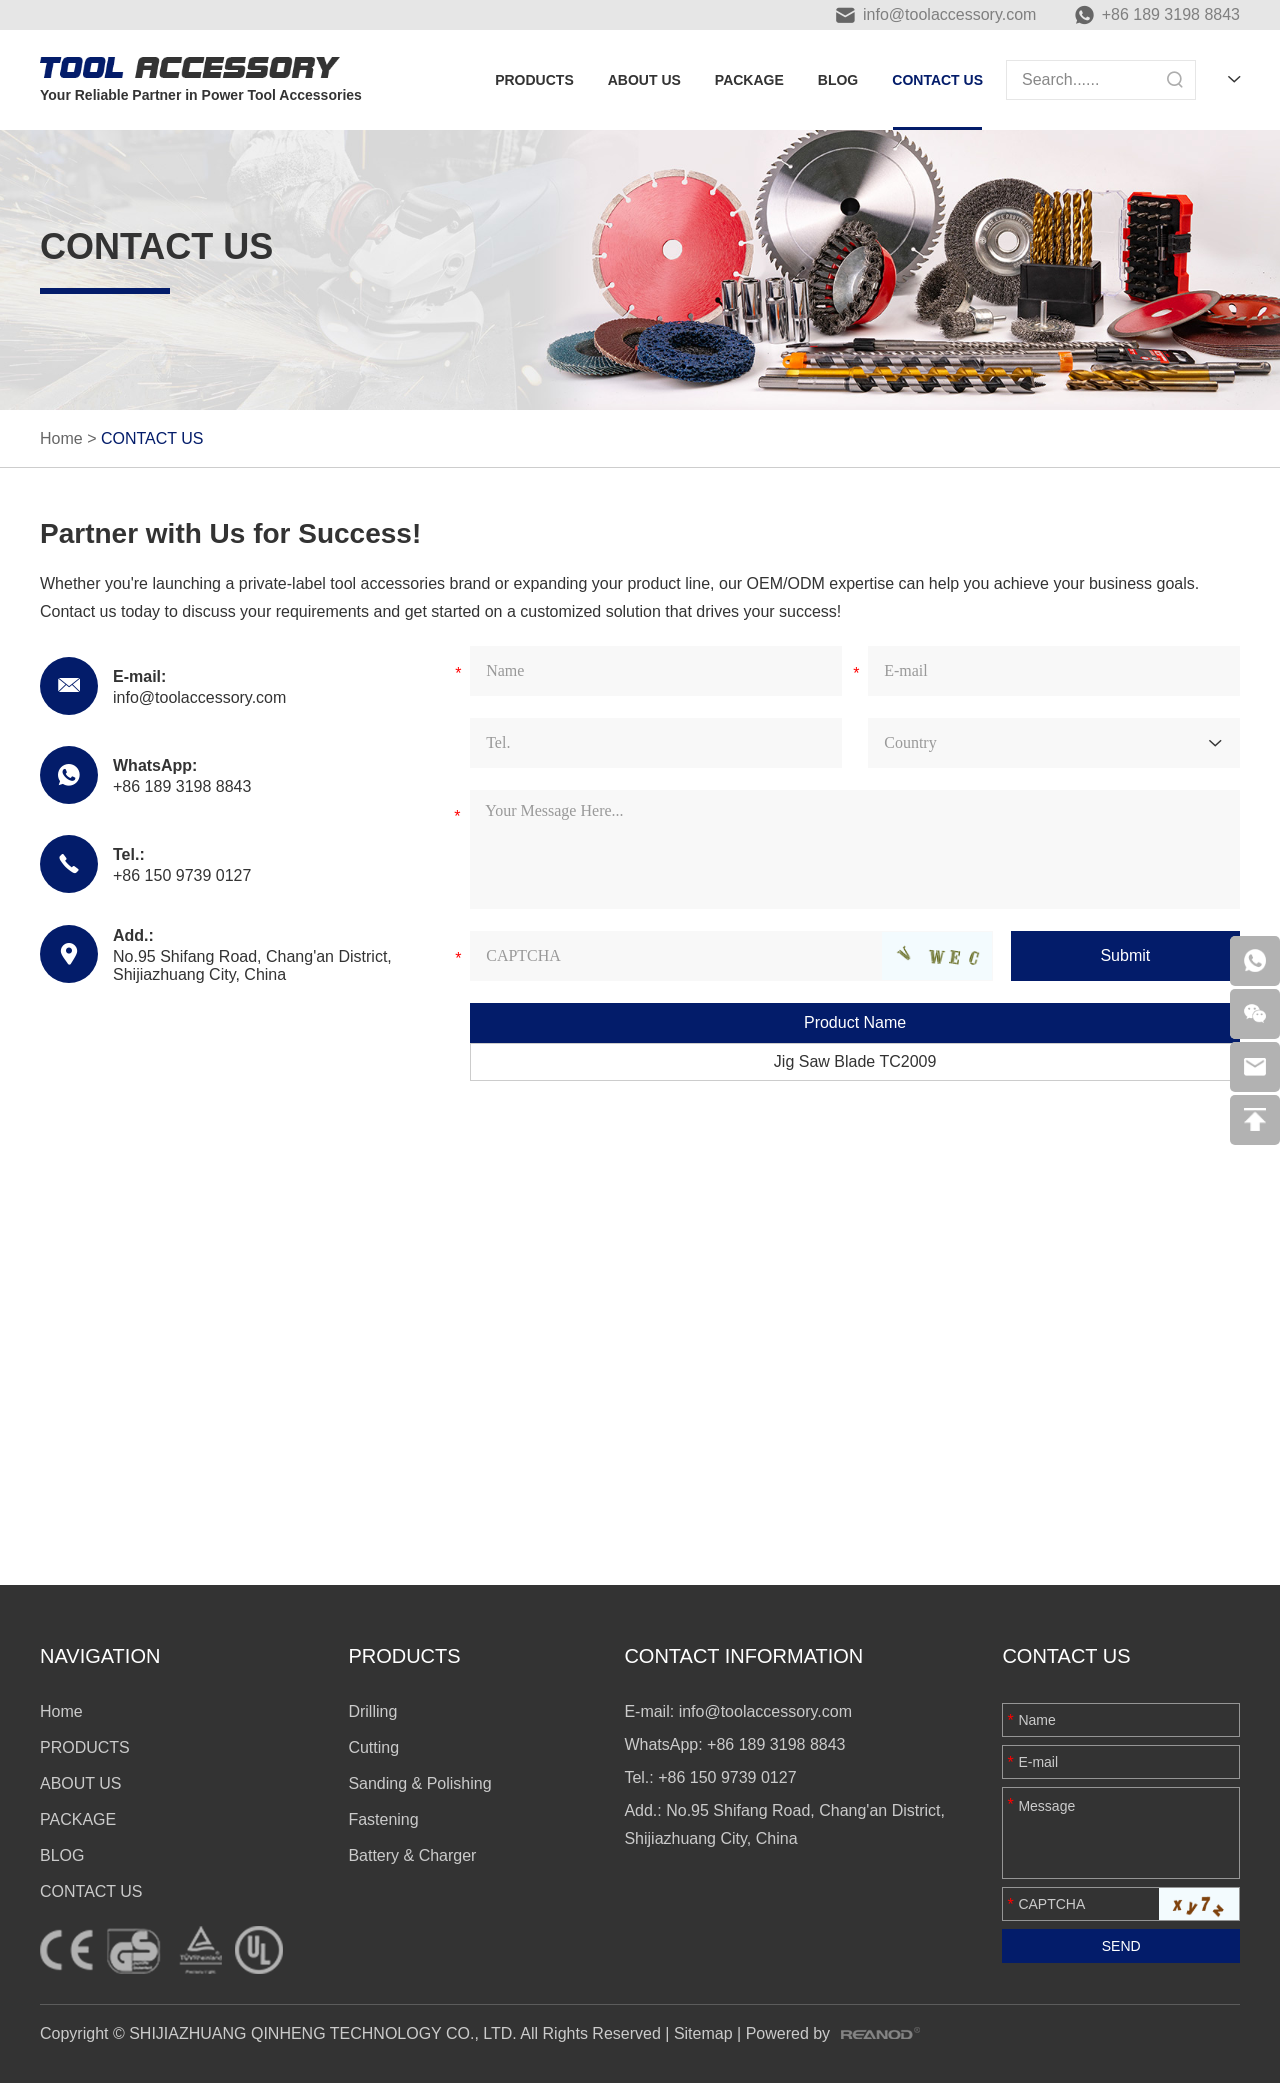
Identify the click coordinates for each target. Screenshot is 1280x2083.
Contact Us (1066, 1656)
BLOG (838, 80)
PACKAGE (749, 80)
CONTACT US (937, 80)
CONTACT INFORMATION (743, 1656)
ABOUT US (644, 80)
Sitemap (703, 2033)
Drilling (372, 1711)
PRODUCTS (534, 80)
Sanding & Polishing (419, 1783)
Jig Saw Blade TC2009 (855, 1061)
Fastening (383, 1819)
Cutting (373, 1747)
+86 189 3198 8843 (1171, 14)
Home (61, 438)
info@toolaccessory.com (949, 14)
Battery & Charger (412, 1855)
